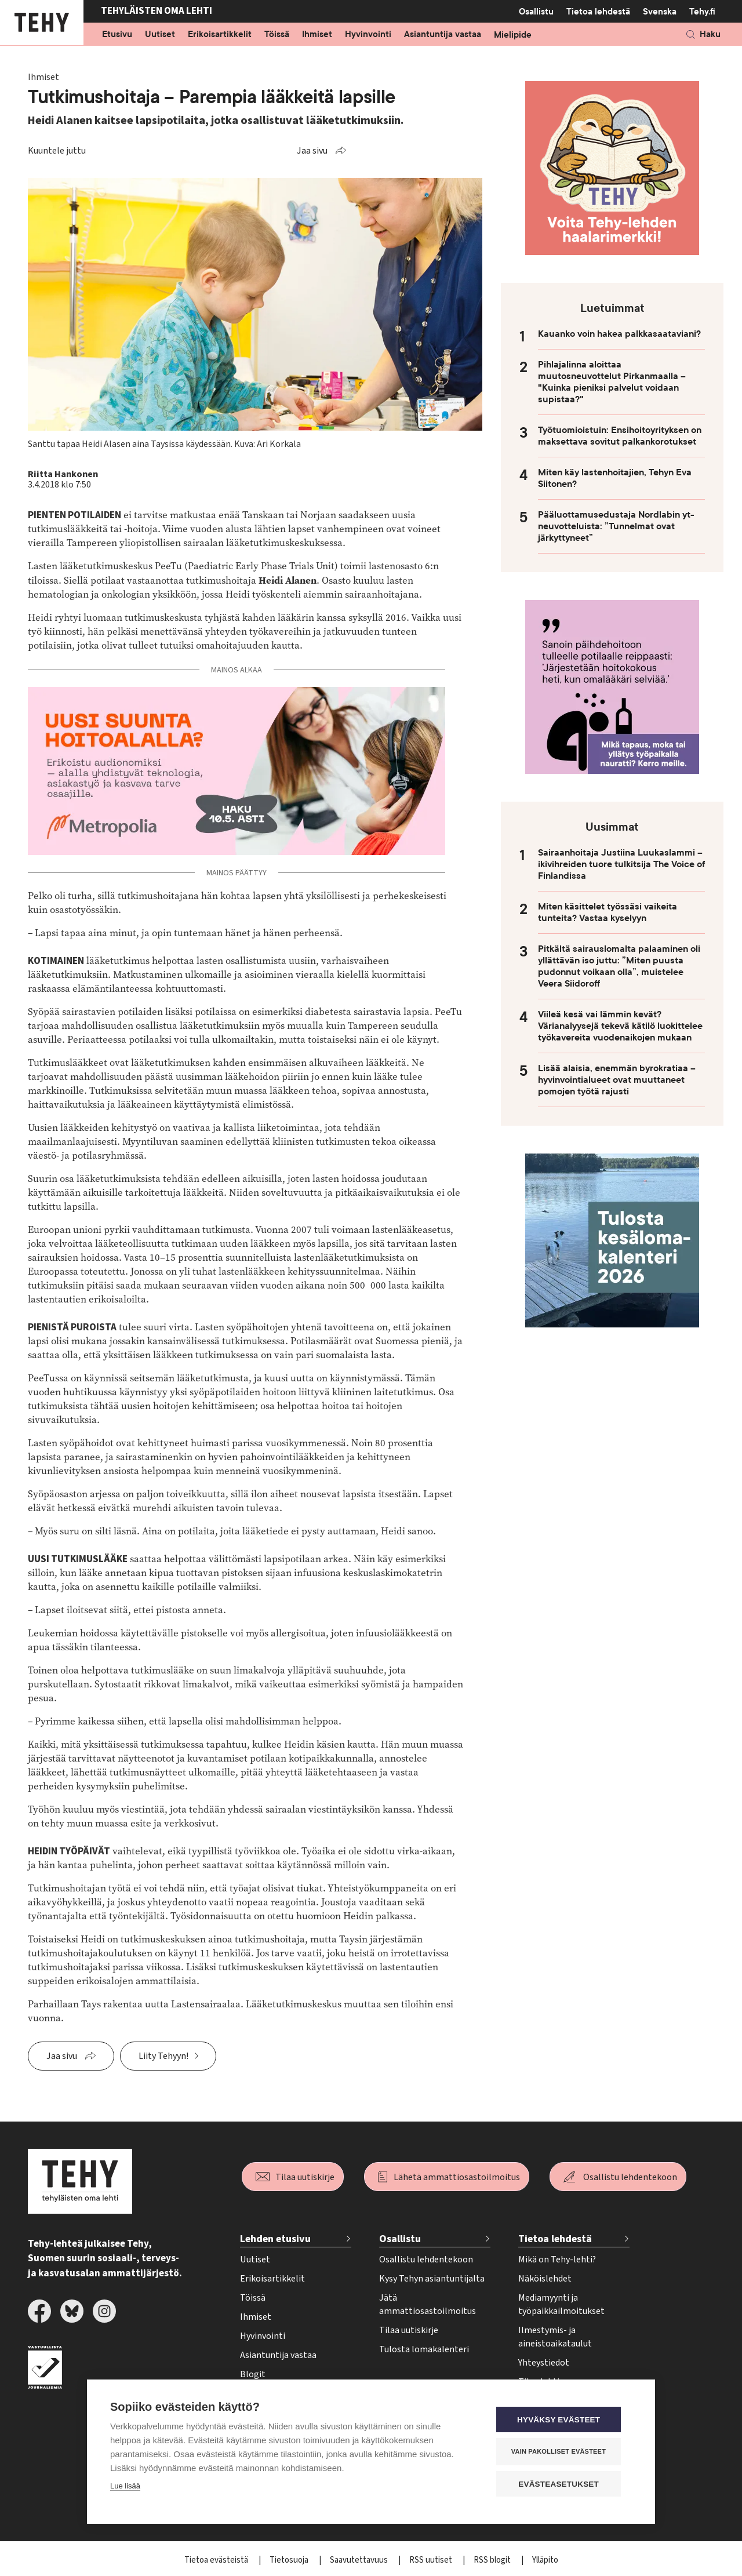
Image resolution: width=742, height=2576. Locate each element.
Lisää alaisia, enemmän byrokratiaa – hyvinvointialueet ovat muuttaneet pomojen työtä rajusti (617, 1080)
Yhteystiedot (543, 2362)
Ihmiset (317, 34)
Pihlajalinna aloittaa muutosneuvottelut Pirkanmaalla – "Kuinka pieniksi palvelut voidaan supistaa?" (612, 382)
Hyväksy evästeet (562, 2419)
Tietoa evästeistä (217, 2560)
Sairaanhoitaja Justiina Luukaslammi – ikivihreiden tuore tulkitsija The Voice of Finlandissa (621, 864)
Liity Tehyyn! (163, 2056)
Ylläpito (545, 2560)
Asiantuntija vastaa (442, 34)
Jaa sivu (312, 150)
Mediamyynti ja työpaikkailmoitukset (561, 2304)
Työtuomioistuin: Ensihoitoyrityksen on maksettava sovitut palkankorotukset (619, 435)
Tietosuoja (290, 2560)
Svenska (659, 11)
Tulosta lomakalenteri (424, 2349)
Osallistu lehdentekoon (630, 2177)
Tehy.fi (702, 11)
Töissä (276, 34)
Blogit (252, 2374)
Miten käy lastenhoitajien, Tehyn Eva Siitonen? (615, 478)
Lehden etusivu (275, 2239)
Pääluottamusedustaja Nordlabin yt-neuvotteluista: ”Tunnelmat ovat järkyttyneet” (616, 526)
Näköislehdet (545, 2278)
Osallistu (536, 11)
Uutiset (160, 34)
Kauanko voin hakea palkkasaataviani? (619, 334)
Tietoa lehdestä (598, 11)
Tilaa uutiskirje (304, 2177)
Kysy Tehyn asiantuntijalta (432, 2278)
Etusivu (117, 34)
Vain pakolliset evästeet (562, 2451)
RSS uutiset (431, 2560)
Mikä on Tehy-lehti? (557, 2259)
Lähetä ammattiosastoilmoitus (457, 2177)
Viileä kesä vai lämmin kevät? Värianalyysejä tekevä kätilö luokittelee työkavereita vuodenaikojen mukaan (620, 1026)
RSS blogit (493, 2560)
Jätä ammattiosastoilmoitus (427, 2304)
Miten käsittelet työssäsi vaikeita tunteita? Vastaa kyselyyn (607, 912)
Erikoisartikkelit (220, 34)
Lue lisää (125, 2486)
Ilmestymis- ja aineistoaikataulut (555, 2337)
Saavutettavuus (360, 2560)
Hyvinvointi (368, 34)
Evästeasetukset (562, 2483)
